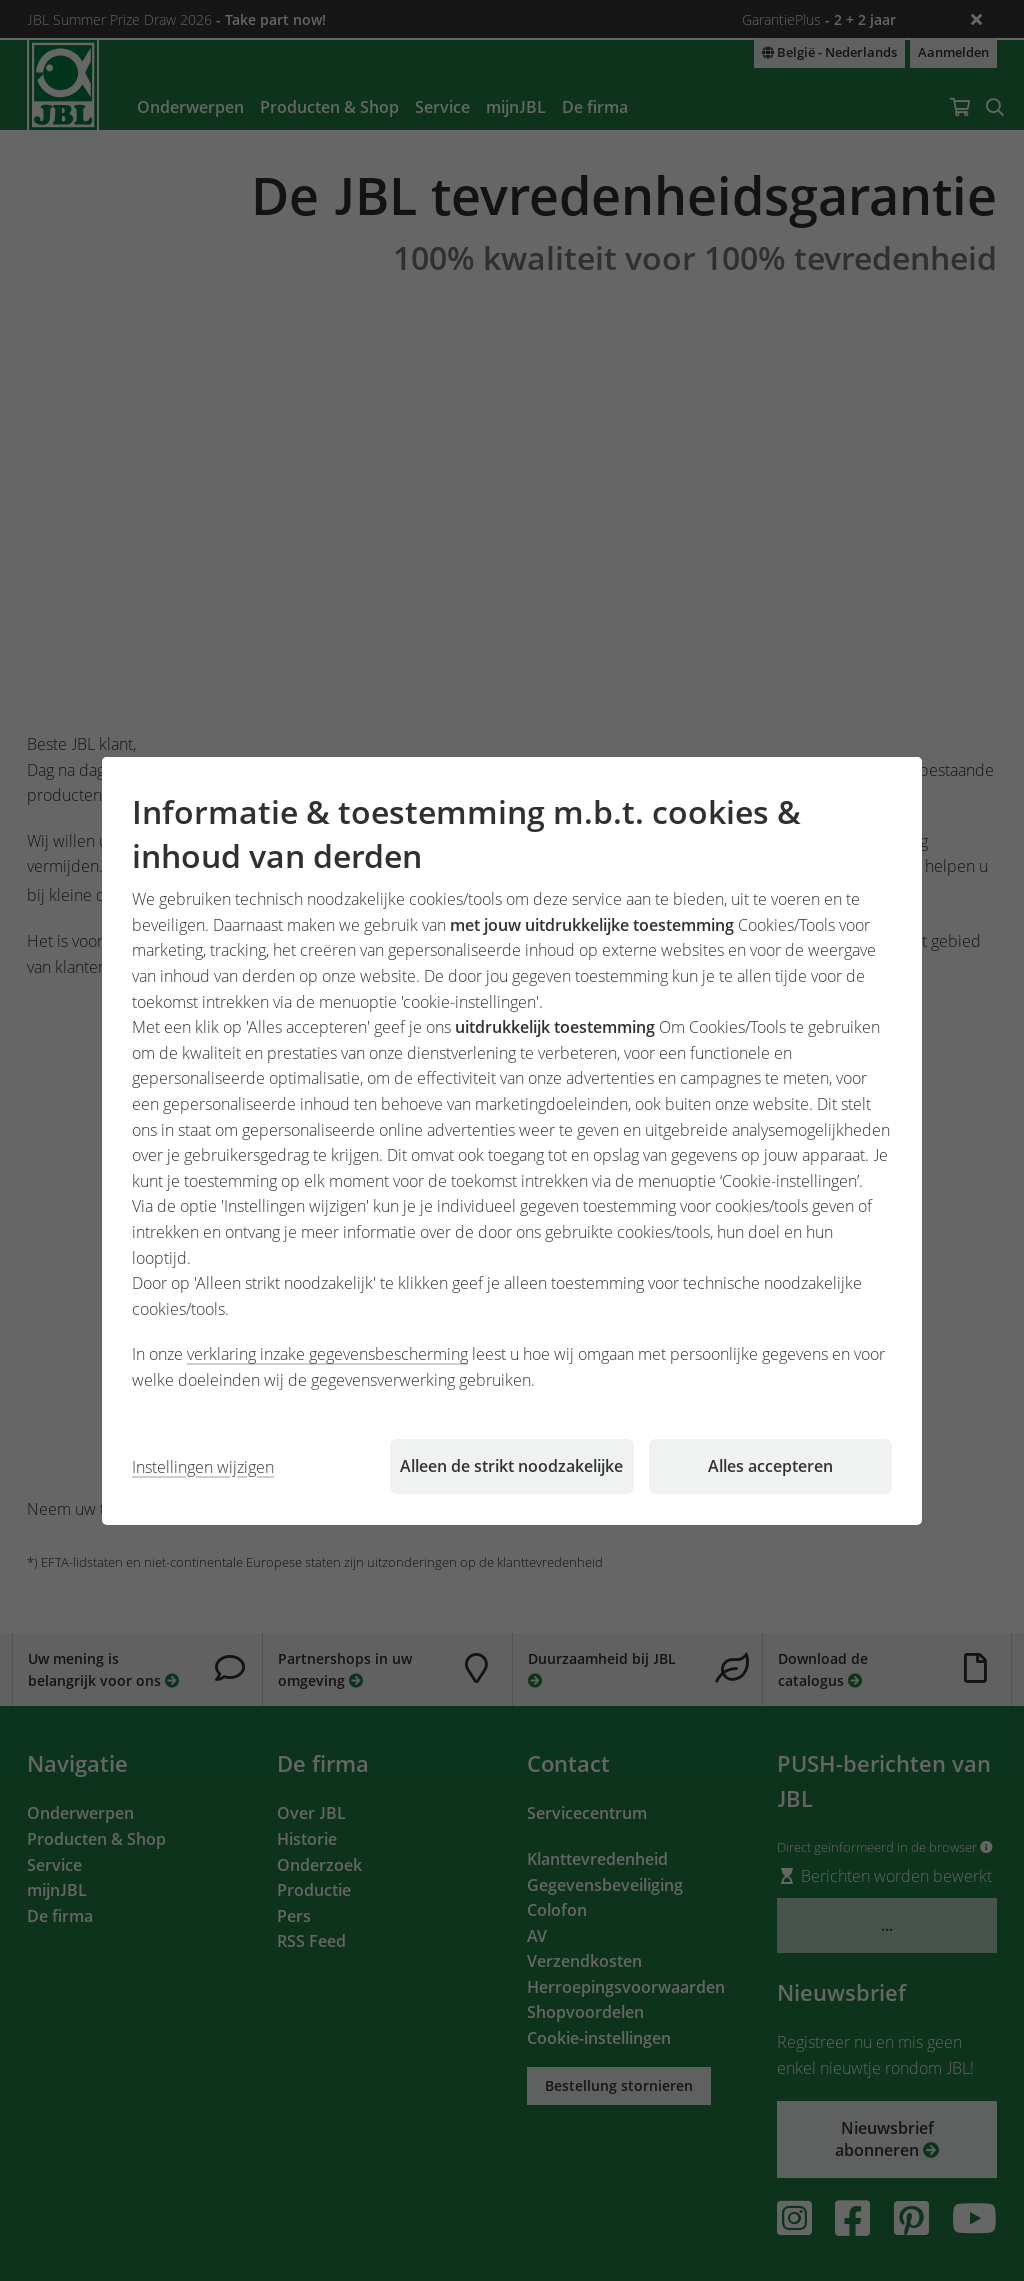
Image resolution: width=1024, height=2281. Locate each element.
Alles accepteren (770, 1466)
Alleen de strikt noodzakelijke (511, 1466)
